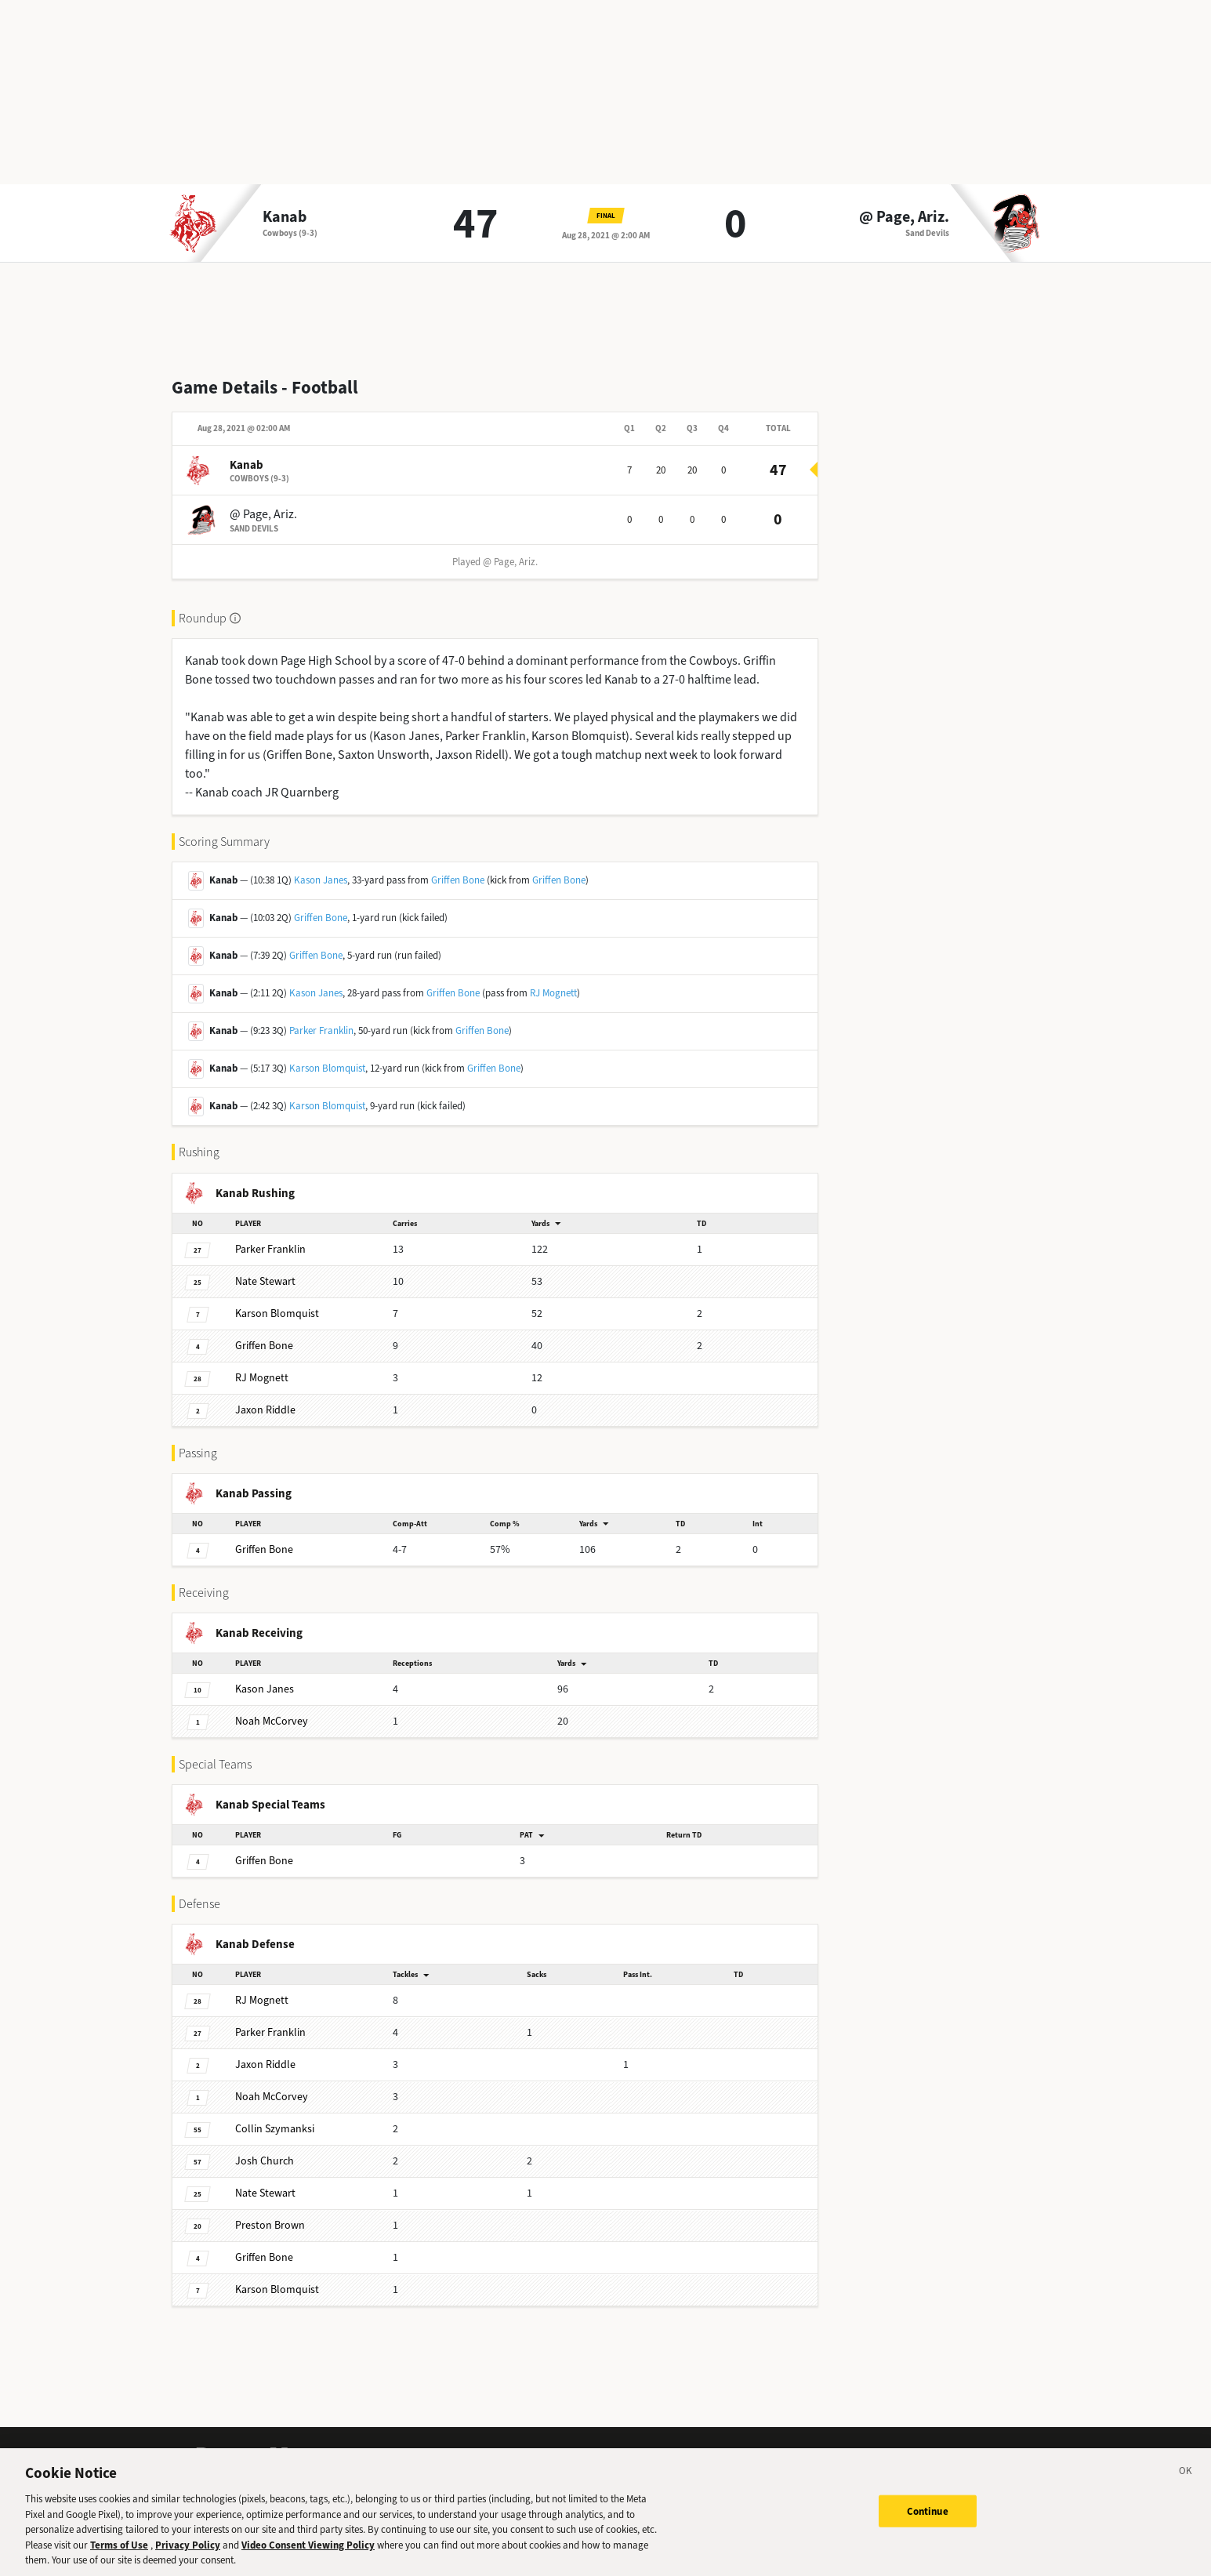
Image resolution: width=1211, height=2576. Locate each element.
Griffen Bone (457, 880)
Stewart (265, 1281)
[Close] (1186, 2480)
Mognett (261, 1377)
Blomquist (277, 1313)
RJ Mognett (553, 993)
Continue (927, 2517)
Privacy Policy (187, 2551)
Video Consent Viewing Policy (308, 2551)
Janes (264, 1689)
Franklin (270, 1249)
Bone (264, 1345)
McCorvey (271, 1721)
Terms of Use (119, 2551)
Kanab (284, 217)
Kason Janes (320, 880)
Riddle (265, 1409)
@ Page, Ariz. (904, 217)
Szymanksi (274, 2128)
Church (264, 2160)
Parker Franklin (321, 1030)
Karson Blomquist (327, 1068)
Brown (270, 2225)
